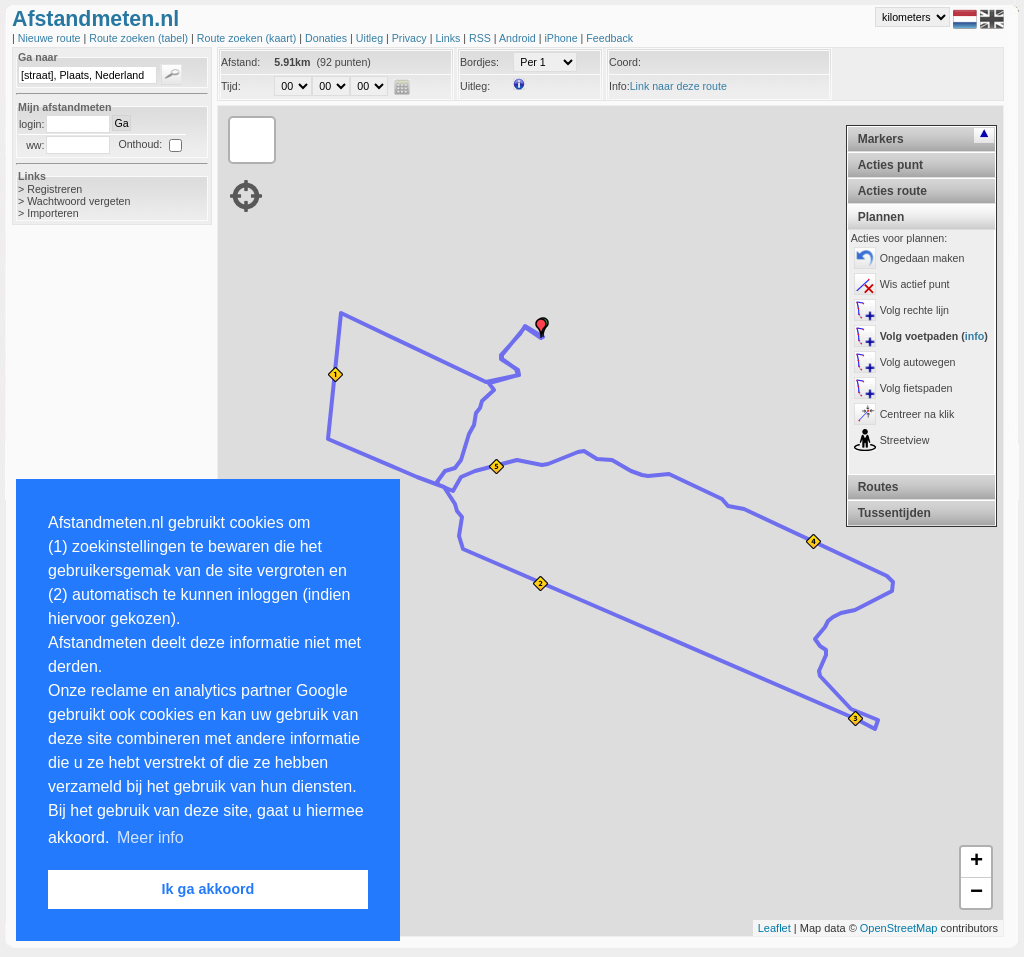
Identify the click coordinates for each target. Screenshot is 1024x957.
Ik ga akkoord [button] (208, 889)
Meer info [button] (150, 837)
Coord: (625, 62)
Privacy (411, 38)
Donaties (327, 38)
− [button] (976, 893)
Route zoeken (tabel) (140, 38)
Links (449, 38)
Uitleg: (475, 86)
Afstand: (240, 62)
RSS (481, 38)
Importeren (53, 213)
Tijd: (231, 86)
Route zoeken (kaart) (248, 38)
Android (519, 38)
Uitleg (371, 38)
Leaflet (774, 928)
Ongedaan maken (922, 258)
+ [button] (976, 862)
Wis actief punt (915, 284)
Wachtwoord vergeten (78, 201)
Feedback (609, 38)
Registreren (54, 189)
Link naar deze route (678, 86)
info (975, 336)
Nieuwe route (51, 38)
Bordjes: (479, 62)
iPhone (562, 38)
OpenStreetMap (899, 928)
